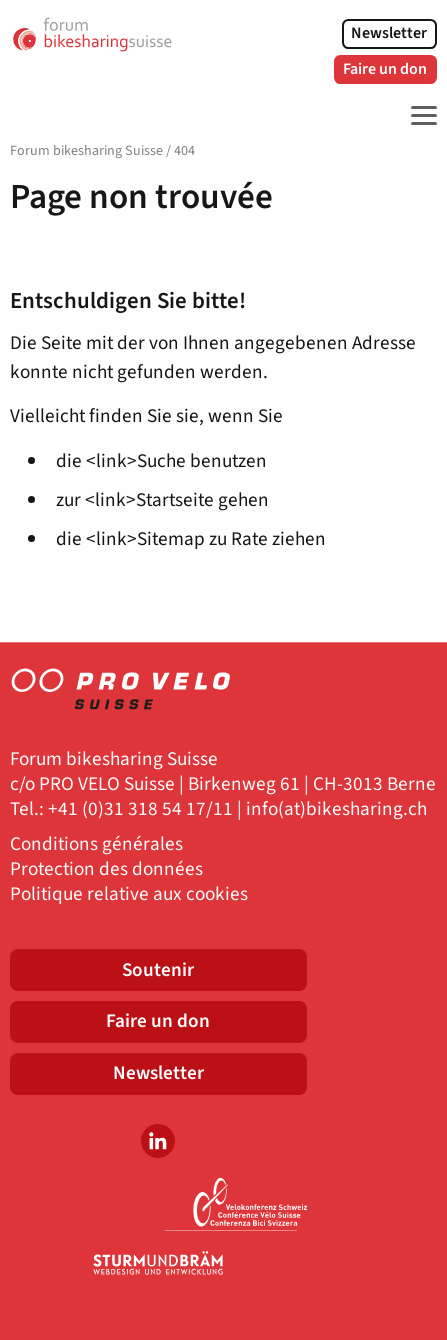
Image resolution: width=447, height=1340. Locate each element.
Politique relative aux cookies (129, 894)
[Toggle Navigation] (419, 116)
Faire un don (385, 69)
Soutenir (158, 970)
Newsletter (389, 33)
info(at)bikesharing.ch (336, 809)
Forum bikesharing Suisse (86, 151)
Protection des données (106, 869)
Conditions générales (96, 844)
